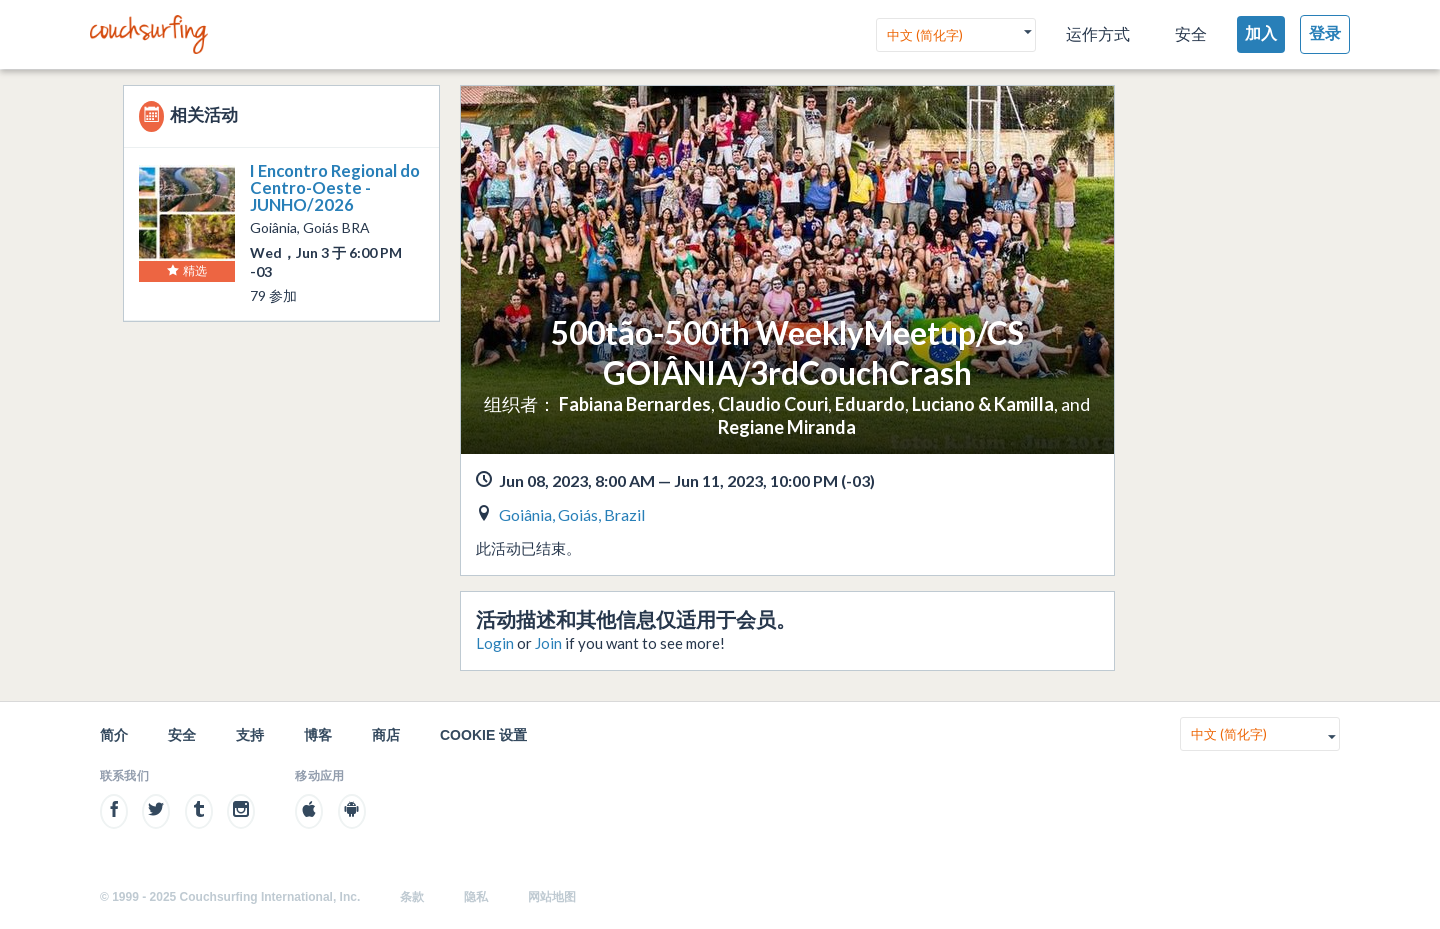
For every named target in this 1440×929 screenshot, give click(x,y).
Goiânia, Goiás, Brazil (572, 514)
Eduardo (870, 404)
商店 (386, 735)
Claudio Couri (773, 404)
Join (548, 643)
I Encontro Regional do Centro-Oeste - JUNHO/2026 (335, 187)
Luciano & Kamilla (983, 404)
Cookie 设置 (483, 735)
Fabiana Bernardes (635, 404)
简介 (114, 735)
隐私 (476, 897)
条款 (412, 897)
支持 (250, 735)
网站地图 (552, 897)
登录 (1325, 33)
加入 (1261, 33)
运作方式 (1098, 34)
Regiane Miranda (787, 427)
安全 (1191, 34)
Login (495, 643)
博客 (318, 735)
